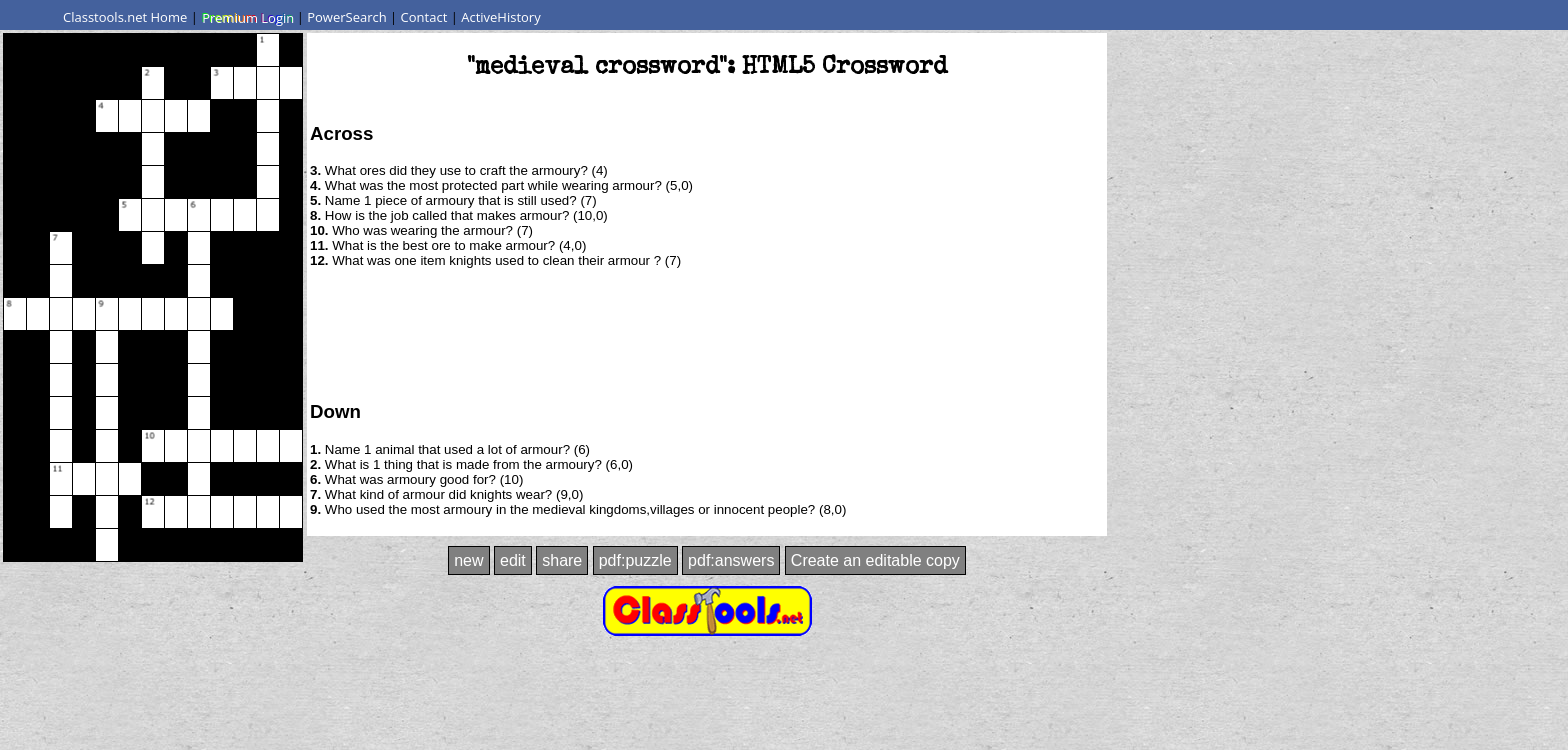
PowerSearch (347, 17)
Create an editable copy (875, 560)
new (468, 560)
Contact (424, 17)
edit (513, 560)
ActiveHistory (501, 17)
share (562, 560)
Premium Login (247, 17)
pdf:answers (731, 560)
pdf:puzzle (635, 560)
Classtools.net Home (125, 17)
